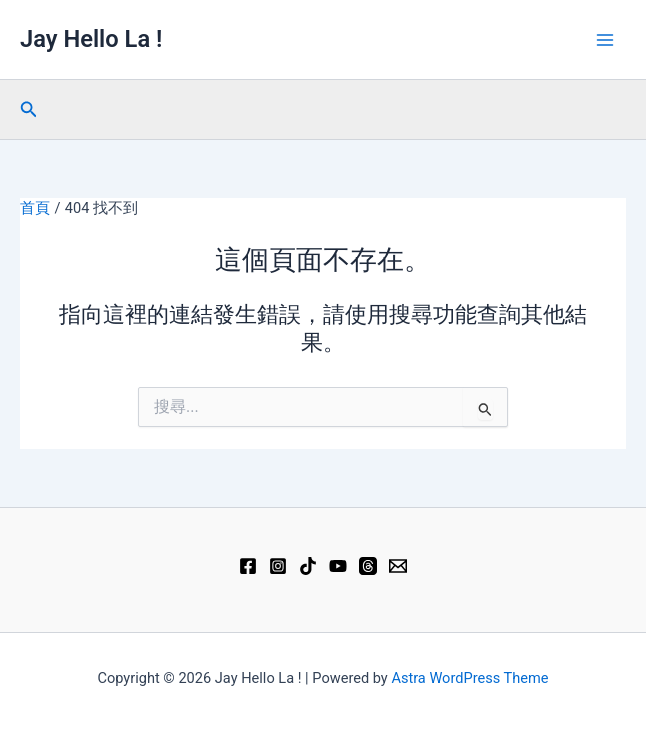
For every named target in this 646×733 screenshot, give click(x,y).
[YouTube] (338, 566)
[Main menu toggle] (605, 40)
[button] (29, 109)
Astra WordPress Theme (469, 678)
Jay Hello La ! (91, 39)
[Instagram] (278, 566)
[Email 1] (398, 566)
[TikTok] (308, 566)
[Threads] (368, 566)
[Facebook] (248, 566)
